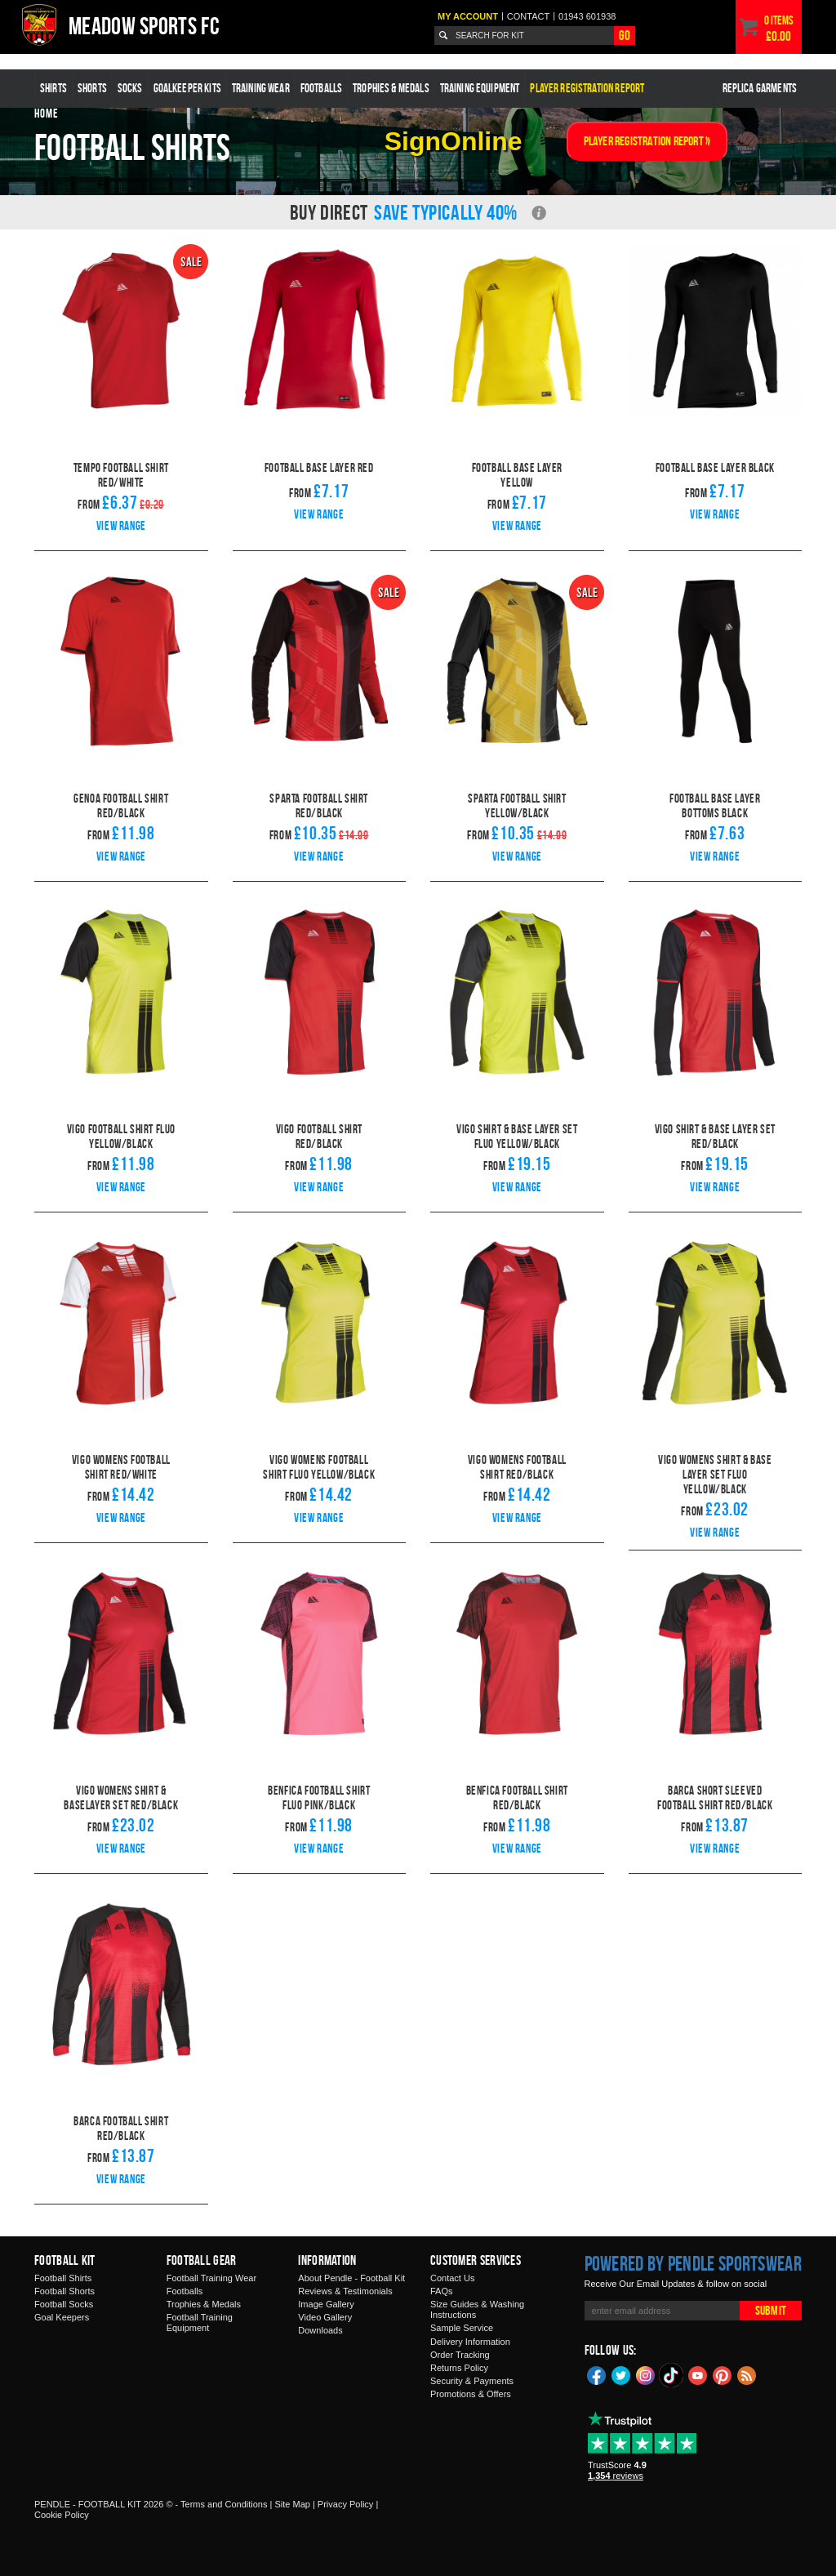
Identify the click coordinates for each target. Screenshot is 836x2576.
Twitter (621, 2374)
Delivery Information (470, 2342)
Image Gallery (326, 2304)
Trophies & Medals (391, 88)
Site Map (291, 2504)
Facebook (597, 2374)
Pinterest (722, 2374)
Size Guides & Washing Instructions (477, 2309)
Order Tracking (460, 2355)
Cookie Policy (61, 2515)
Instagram (646, 2374)
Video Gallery (325, 2317)
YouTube (698, 2374)
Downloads (320, 2330)
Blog (747, 2374)
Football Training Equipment (200, 2322)
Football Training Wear (211, 2278)
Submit (770, 2310)
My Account (468, 16)
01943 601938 (587, 16)
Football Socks (63, 2304)
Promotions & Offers (470, 2394)
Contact (528, 16)
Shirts (53, 88)
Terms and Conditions (223, 2504)
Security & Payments (472, 2381)
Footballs (321, 88)
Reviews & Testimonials (345, 2291)
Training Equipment (480, 88)
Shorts (92, 88)
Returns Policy (459, 2368)
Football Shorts (64, 2291)
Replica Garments (760, 88)
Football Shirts (62, 2278)
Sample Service (461, 2328)
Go (624, 35)
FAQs (441, 2291)
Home (46, 113)
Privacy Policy (345, 2504)
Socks (130, 88)
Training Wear (261, 88)
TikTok (672, 2375)
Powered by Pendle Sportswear (693, 2263)
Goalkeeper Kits (187, 88)
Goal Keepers (61, 2317)
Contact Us (452, 2278)
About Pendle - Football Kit (351, 2278)
